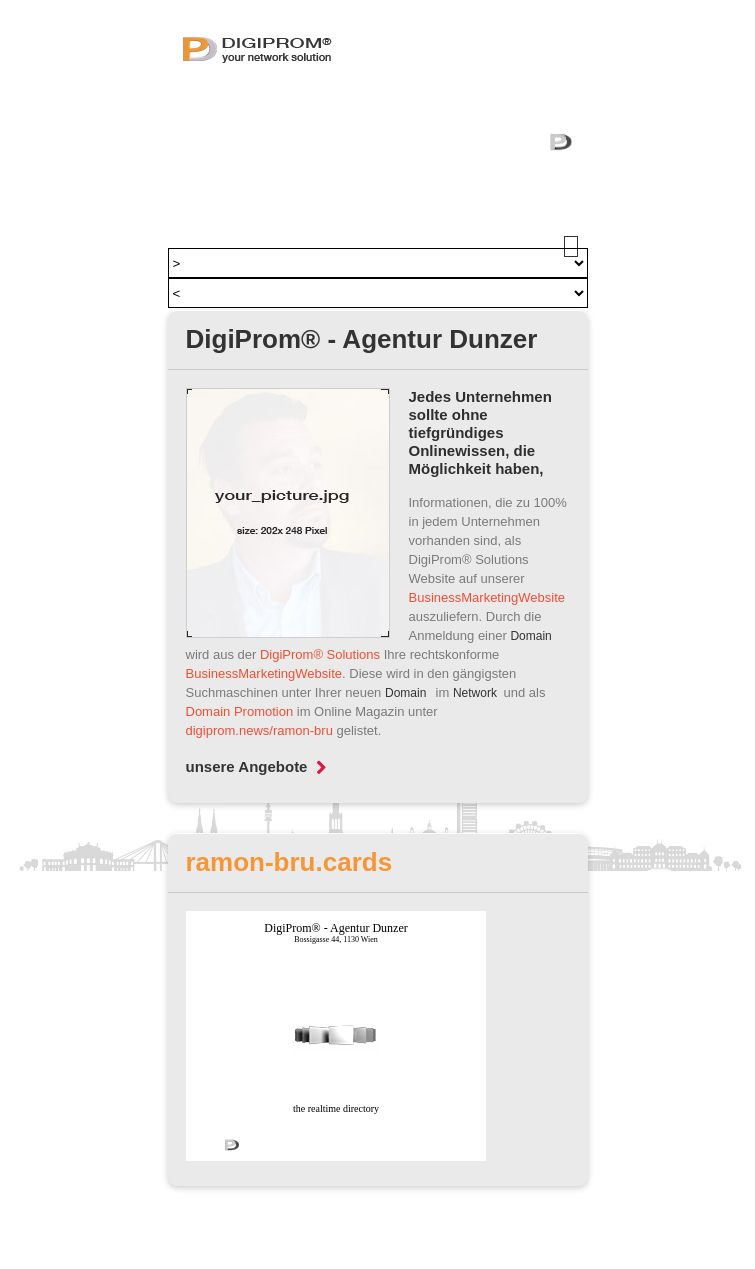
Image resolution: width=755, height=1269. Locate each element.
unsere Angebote (256, 766)
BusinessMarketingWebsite (487, 597)
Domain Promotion (240, 711)
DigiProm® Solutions (320, 654)
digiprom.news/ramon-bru (259, 730)
